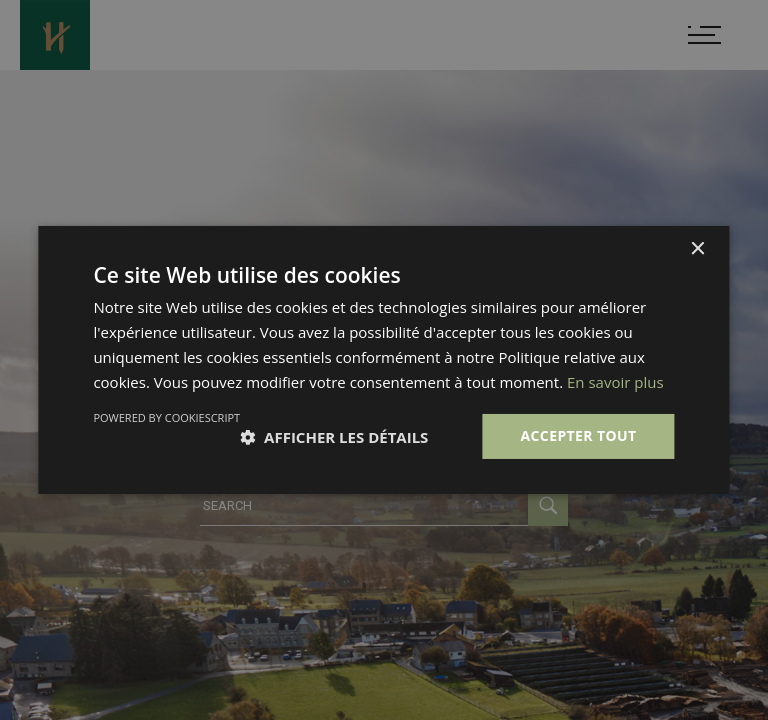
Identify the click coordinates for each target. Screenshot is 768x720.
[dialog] (384, 360)
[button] (334, 437)
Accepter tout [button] (578, 435)
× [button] (697, 249)
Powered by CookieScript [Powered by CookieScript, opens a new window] (166, 417)
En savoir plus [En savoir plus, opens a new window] (615, 382)
